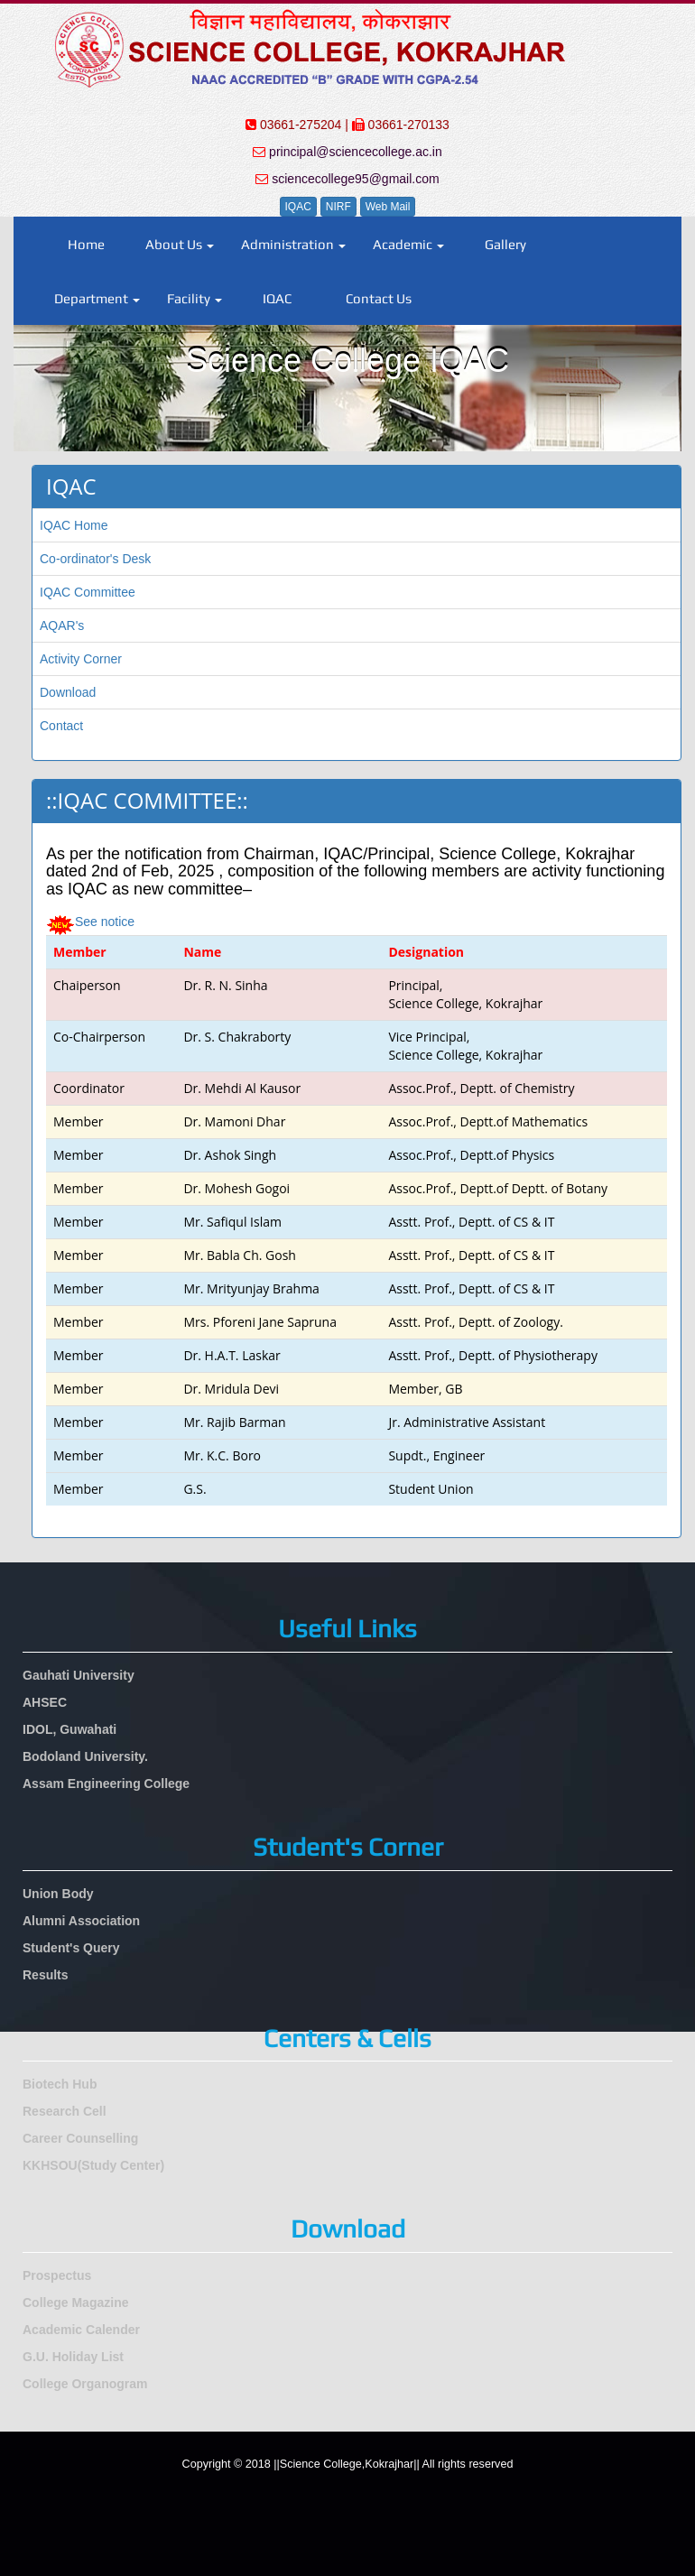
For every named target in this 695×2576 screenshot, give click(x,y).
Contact (61, 725)
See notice (104, 921)
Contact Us (379, 298)
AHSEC (45, 1702)
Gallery (505, 244)
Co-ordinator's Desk (95, 558)
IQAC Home (73, 525)
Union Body (58, 1893)
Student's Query (71, 1948)
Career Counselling (80, 2138)
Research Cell (65, 2111)
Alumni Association (81, 1920)
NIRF (338, 206)
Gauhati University (78, 1675)
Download (68, 692)
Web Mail (388, 206)
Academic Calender (81, 2329)
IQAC (298, 206)
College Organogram (85, 2384)
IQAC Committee (87, 592)
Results (46, 1975)
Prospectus (57, 2275)
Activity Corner (81, 659)
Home (86, 244)
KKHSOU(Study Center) (93, 2165)
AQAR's (62, 625)
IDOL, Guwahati (69, 1729)
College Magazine (75, 2302)
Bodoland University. (85, 1756)
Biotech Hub (60, 2084)
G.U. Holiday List (73, 2356)
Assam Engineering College (106, 1783)
